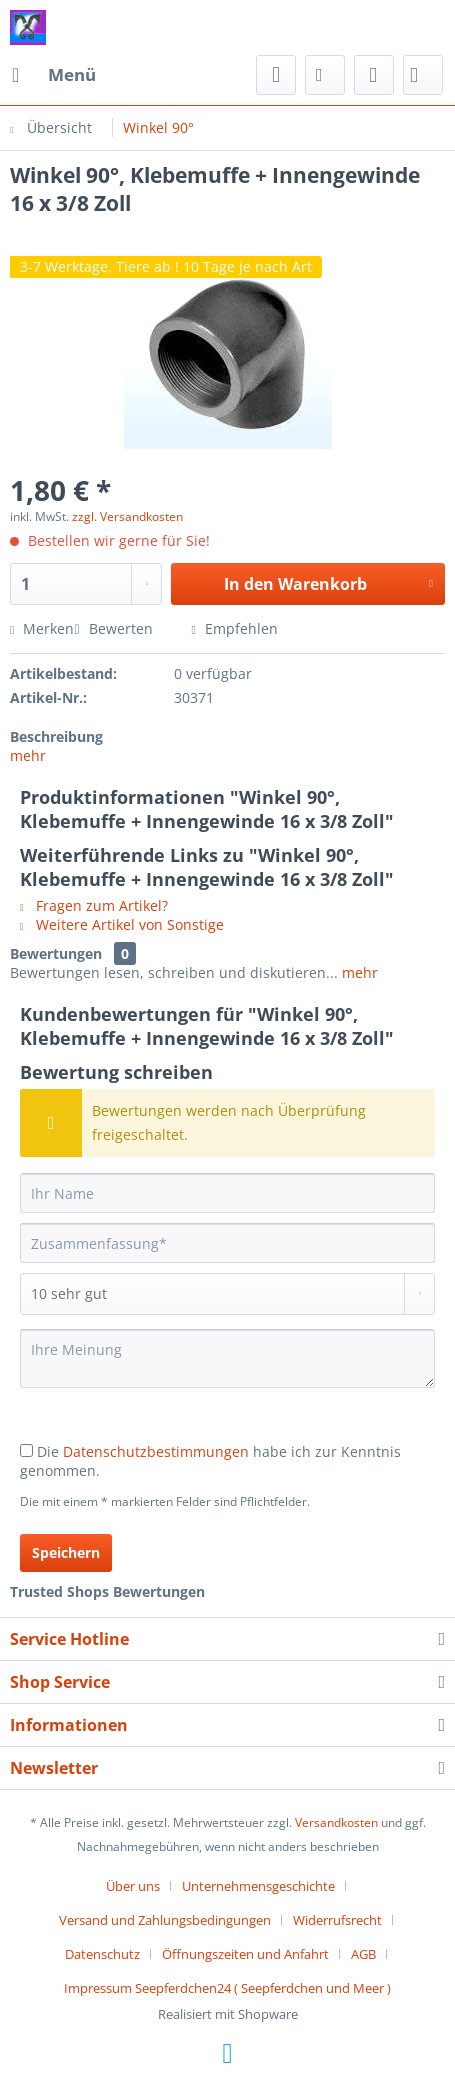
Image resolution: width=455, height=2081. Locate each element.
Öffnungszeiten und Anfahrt (245, 1954)
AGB (363, 1954)
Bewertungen (56, 953)
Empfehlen (235, 628)
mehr (28, 755)
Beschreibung (56, 736)
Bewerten (115, 628)
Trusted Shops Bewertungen (107, 1591)
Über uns (133, 1886)
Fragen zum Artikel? (94, 905)
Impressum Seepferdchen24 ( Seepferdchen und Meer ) (227, 1988)
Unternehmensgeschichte (258, 1886)
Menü (54, 72)
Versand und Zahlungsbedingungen (165, 1920)
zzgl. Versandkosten (127, 516)
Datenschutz (102, 1954)
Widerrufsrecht (337, 1920)
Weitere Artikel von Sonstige (122, 924)
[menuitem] (53, 75)
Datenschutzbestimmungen (156, 1451)
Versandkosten (336, 1822)
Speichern (66, 1552)
